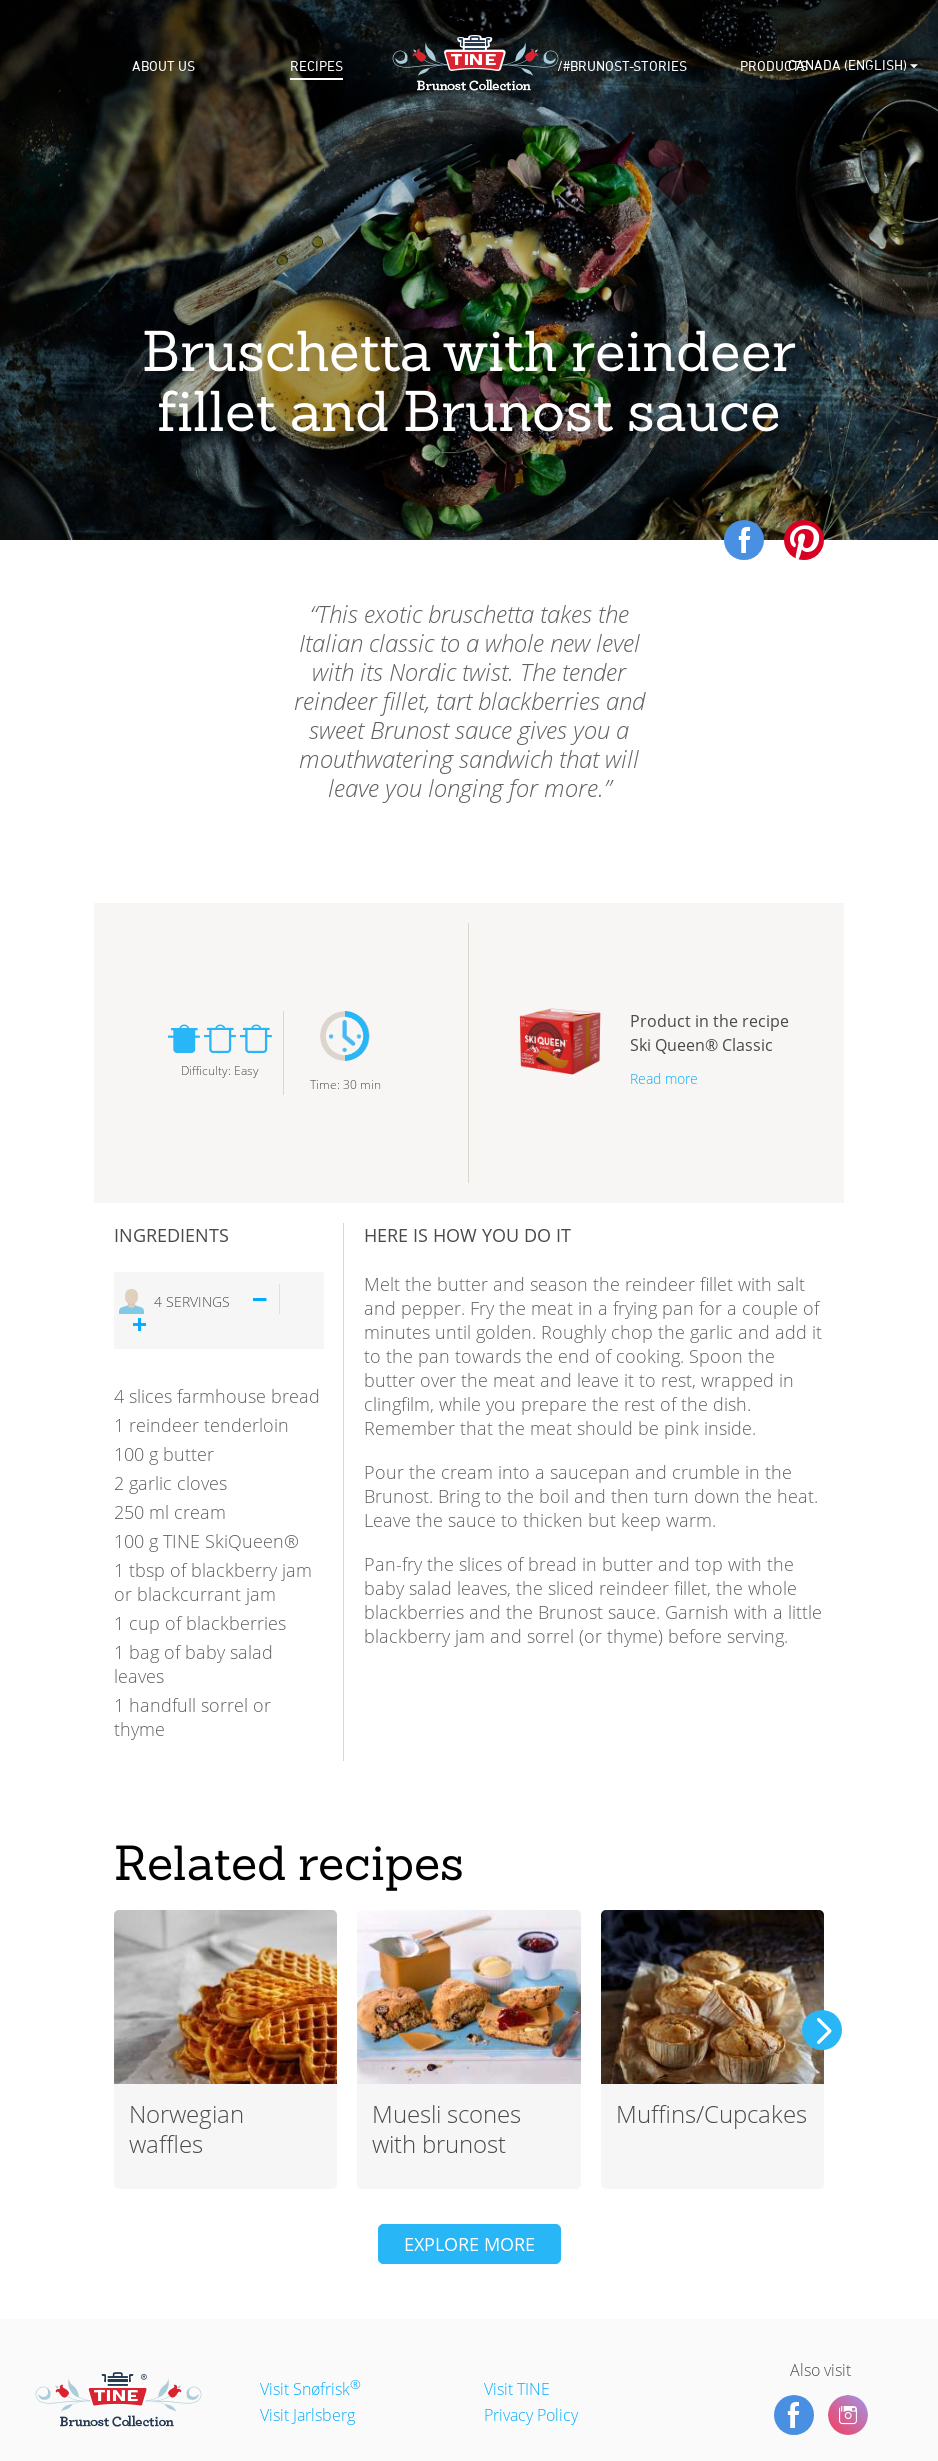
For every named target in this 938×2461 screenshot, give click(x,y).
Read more (664, 1078)
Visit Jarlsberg (307, 2415)
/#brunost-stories (622, 66)
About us (163, 66)
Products (774, 66)
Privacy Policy (531, 2415)
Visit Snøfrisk (310, 2389)
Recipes (316, 66)
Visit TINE (517, 2389)
